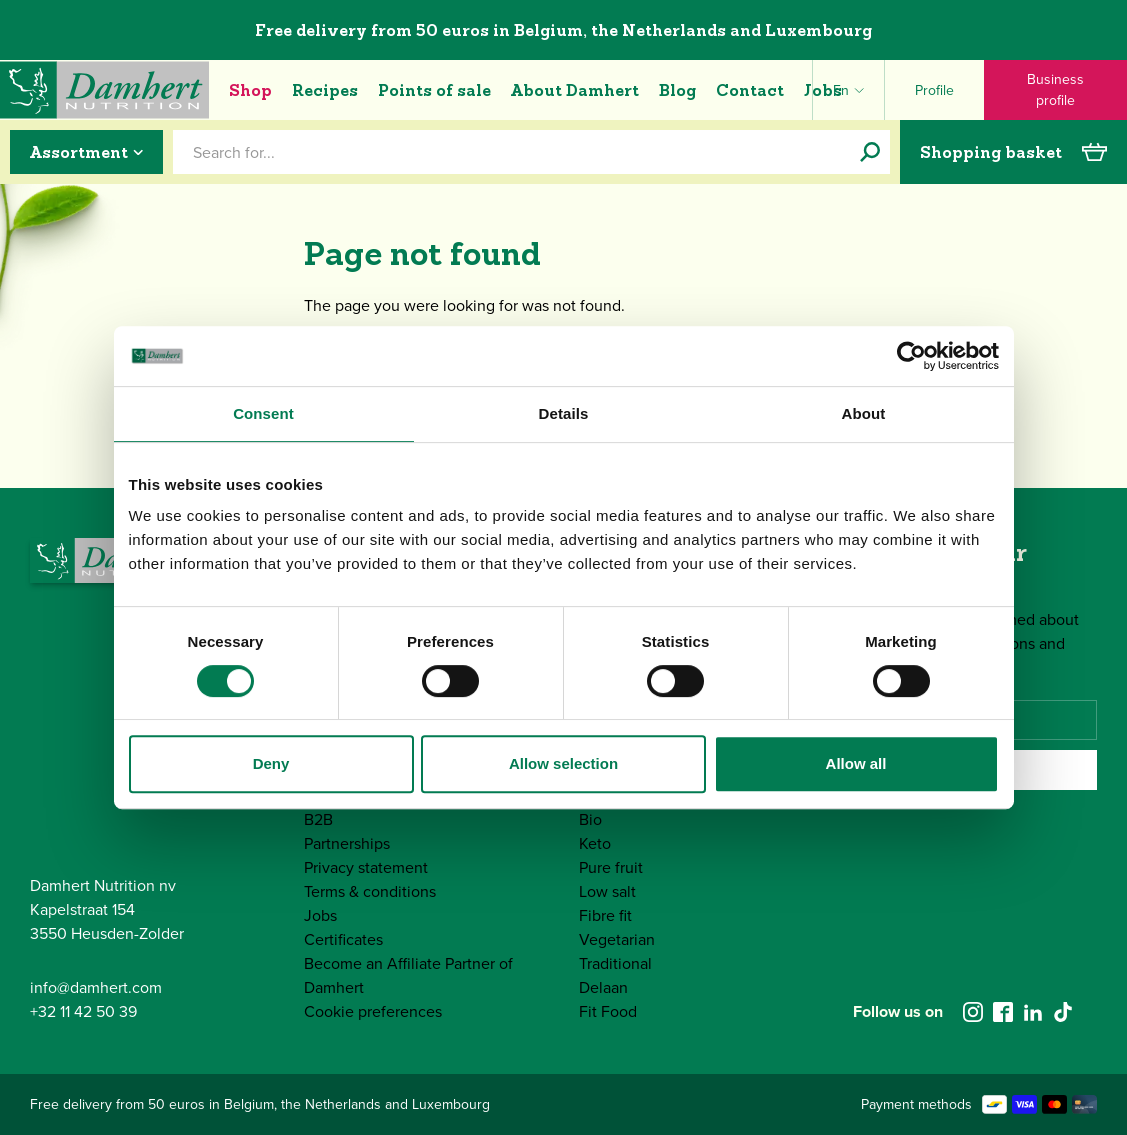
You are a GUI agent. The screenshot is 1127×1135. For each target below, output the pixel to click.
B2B (318, 819)
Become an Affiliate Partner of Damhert (408, 975)
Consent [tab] (263, 413)
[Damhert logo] (104, 90)
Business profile (1055, 90)
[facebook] (1003, 1012)
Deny (271, 763)
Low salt (607, 891)
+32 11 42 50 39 (83, 1011)
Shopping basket (1013, 152)
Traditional (615, 963)
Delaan (603, 987)
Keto (595, 843)
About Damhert (575, 90)
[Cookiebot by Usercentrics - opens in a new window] (911, 356)
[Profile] (934, 90)
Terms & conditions (370, 891)
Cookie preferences (373, 1011)
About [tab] (864, 413)
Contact (750, 90)
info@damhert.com (96, 987)
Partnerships (347, 843)
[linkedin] (1033, 1012)
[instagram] (973, 1012)
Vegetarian (617, 939)
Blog (677, 90)
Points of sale (434, 90)
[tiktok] (1063, 1012)
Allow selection (563, 763)
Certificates (343, 939)
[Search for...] (870, 152)
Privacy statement (366, 867)
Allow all (856, 763)
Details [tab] (564, 413)
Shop (250, 90)
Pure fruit (611, 867)
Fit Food (608, 1011)
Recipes (325, 90)
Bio (590, 819)
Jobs (823, 90)
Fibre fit (605, 915)
